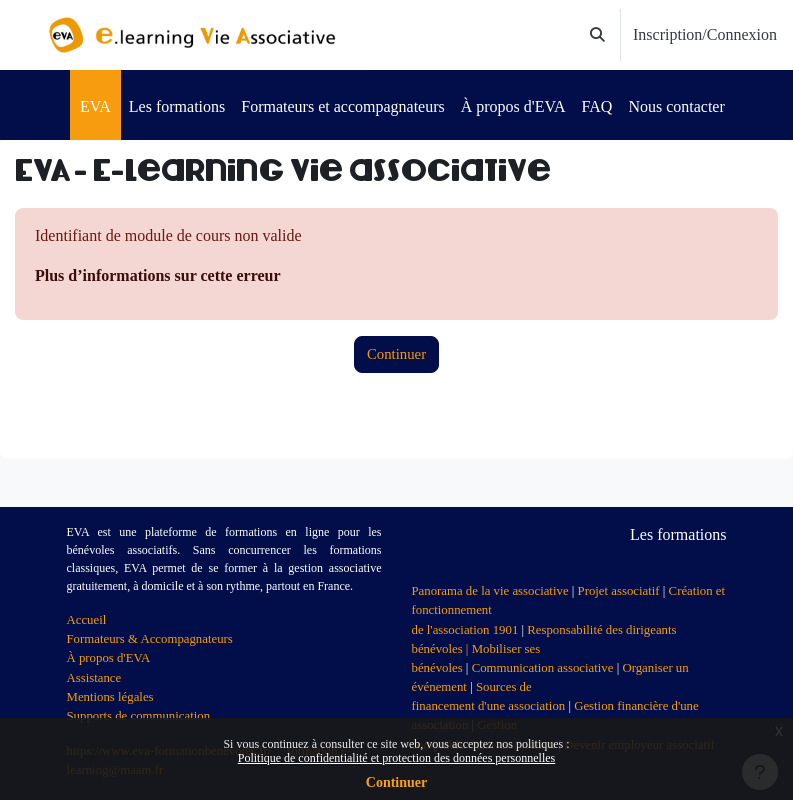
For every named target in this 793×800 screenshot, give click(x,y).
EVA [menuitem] (95, 106)
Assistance (94, 678)
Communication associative (543, 668)
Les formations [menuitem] (177, 106)
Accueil (87, 620)
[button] (598, 35)
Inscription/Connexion (705, 34)
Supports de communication (139, 716)
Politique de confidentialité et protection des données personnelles (397, 758)
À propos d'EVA (109, 658)
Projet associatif (619, 591)
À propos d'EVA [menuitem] (513, 106)
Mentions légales (110, 697)
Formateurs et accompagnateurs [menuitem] (342, 106)
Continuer (396, 782)
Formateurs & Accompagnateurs (150, 639)
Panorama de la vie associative (490, 591)
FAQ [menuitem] (597, 106)
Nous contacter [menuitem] (676, 106)
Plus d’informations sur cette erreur (158, 275)
